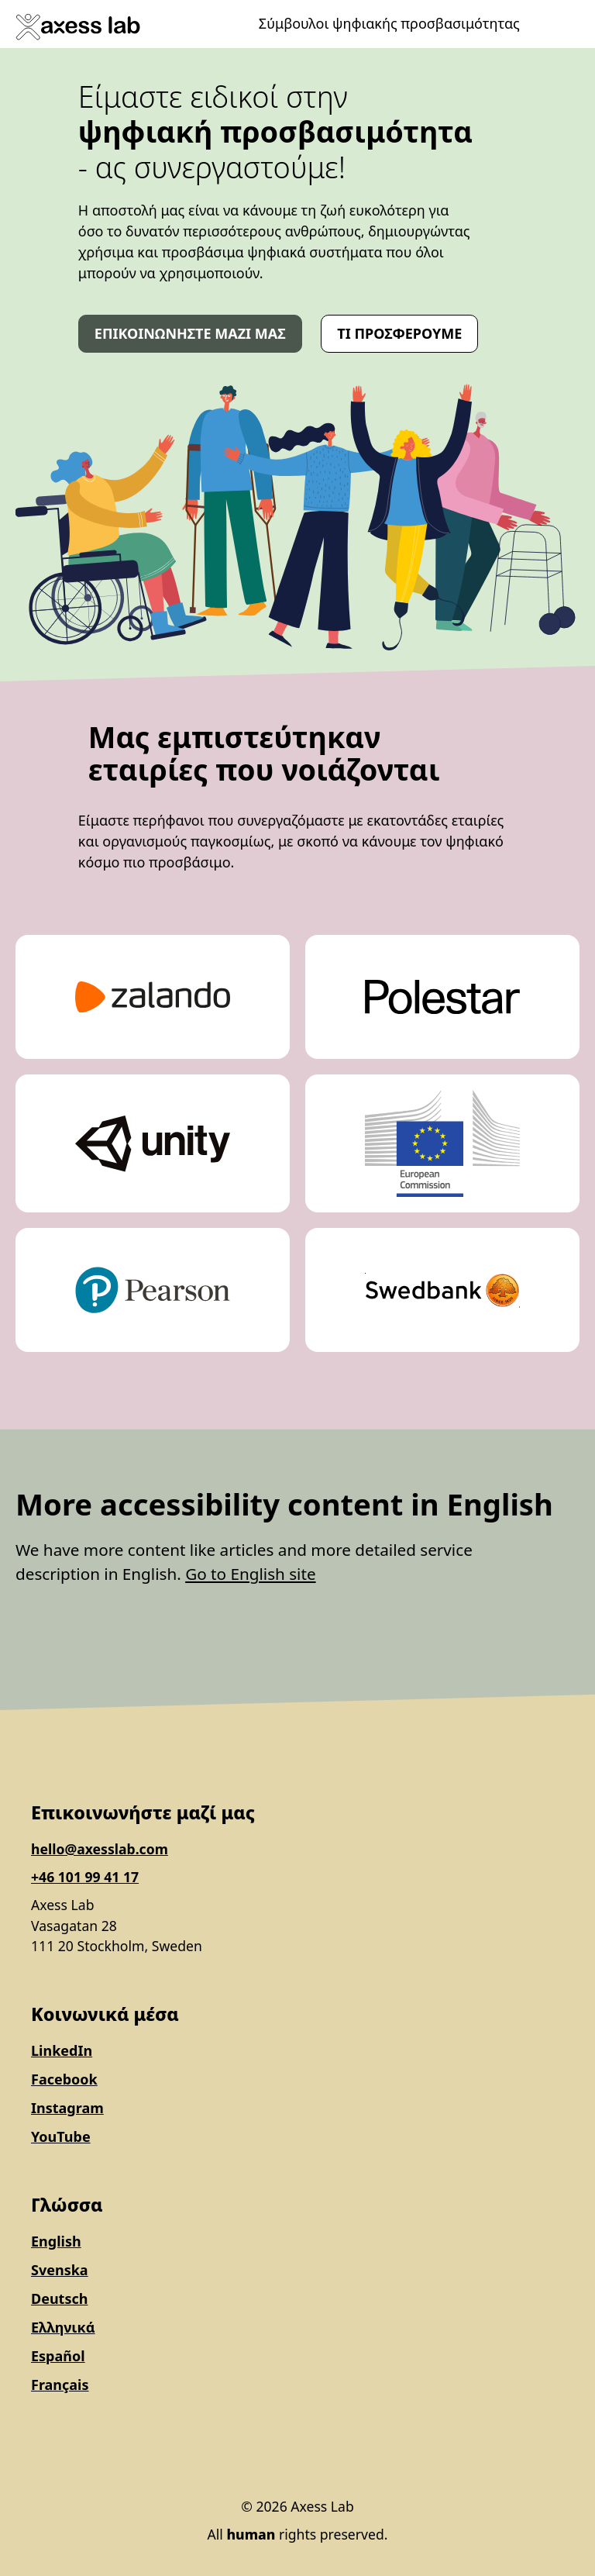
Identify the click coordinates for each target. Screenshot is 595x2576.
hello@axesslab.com (99, 1849)
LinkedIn (61, 2050)
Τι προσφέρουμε (399, 333)
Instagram (67, 2107)
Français (60, 2384)
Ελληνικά (63, 2327)
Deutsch (59, 2298)
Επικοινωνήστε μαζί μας (190, 333)
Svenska (59, 2269)
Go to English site (250, 1574)
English (56, 2241)
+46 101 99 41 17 (85, 1876)
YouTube (61, 2136)
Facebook (64, 2079)
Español (58, 2356)
